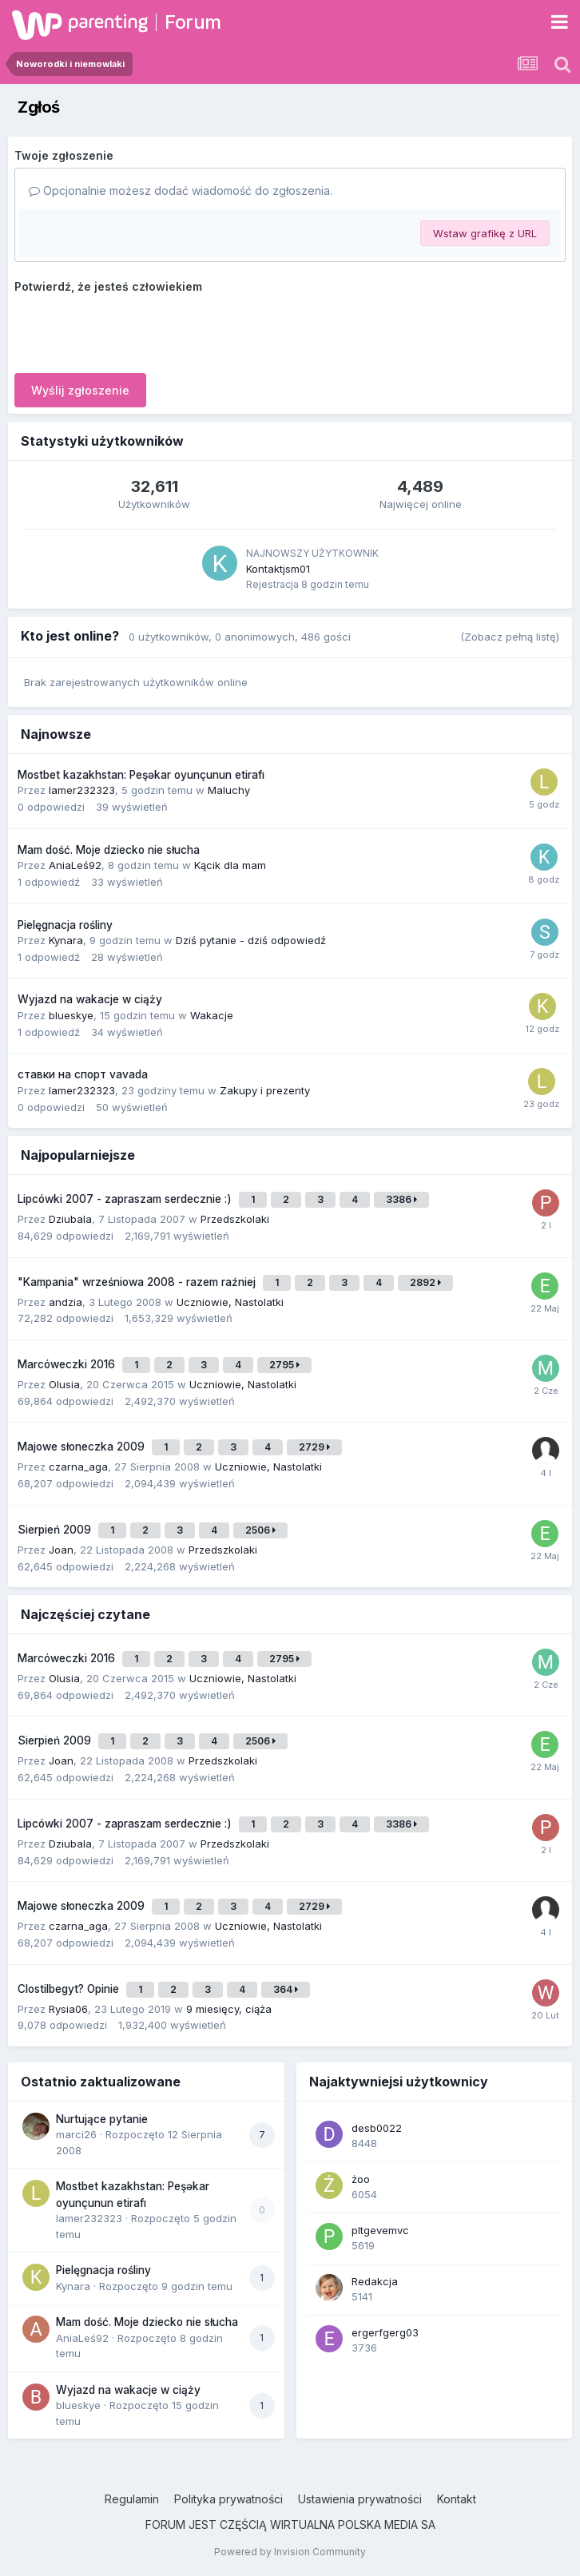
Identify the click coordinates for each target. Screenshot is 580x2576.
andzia (65, 1302)
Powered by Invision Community (290, 2552)
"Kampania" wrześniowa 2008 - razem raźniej (138, 1282)
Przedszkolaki (235, 1219)
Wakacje (211, 1015)
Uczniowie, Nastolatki (230, 1302)
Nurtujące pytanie (102, 2119)
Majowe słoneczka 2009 (83, 1446)
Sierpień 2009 (56, 1529)
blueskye (71, 1015)
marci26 (76, 2134)
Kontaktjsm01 (278, 568)
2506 (260, 1530)
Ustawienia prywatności (360, 2499)
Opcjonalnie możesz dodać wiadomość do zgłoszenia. (180, 190)
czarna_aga (78, 1466)
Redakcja (375, 2281)
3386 (401, 1199)
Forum (193, 22)
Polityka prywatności (228, 2499)
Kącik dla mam (230, 865)
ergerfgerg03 (385, 2332)
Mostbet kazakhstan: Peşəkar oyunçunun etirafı (141, 774)
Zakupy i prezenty (265, 1090)
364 (285, 1989)
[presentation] (135, 330)
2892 (425, 1282)
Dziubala (70, 1219)
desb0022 (377, 2128)
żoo (361, 2179)
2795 (284, 1365)
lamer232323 (82, 790)
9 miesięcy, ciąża (229, 2008)
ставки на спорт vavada (83, 1074)
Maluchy (229, 790)
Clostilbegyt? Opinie (70, 1989)
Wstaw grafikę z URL (485, 233)
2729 (314, 1447)
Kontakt (456, 2499)
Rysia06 (68, 2008)
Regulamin (132, 2499)
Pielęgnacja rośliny (65, 925)
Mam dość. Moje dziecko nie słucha (109, 849)
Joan (61, 1549)
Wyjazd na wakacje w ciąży (90, 999)
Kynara (66, 940)
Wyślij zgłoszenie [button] (80, 390)
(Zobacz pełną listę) (509, 636)
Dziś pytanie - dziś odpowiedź (251, 940)
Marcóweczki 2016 (68, 1364)
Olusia (64, 1384)
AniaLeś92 (75, 865)
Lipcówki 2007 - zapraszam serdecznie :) (126, 1199)
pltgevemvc (380, 2230)
